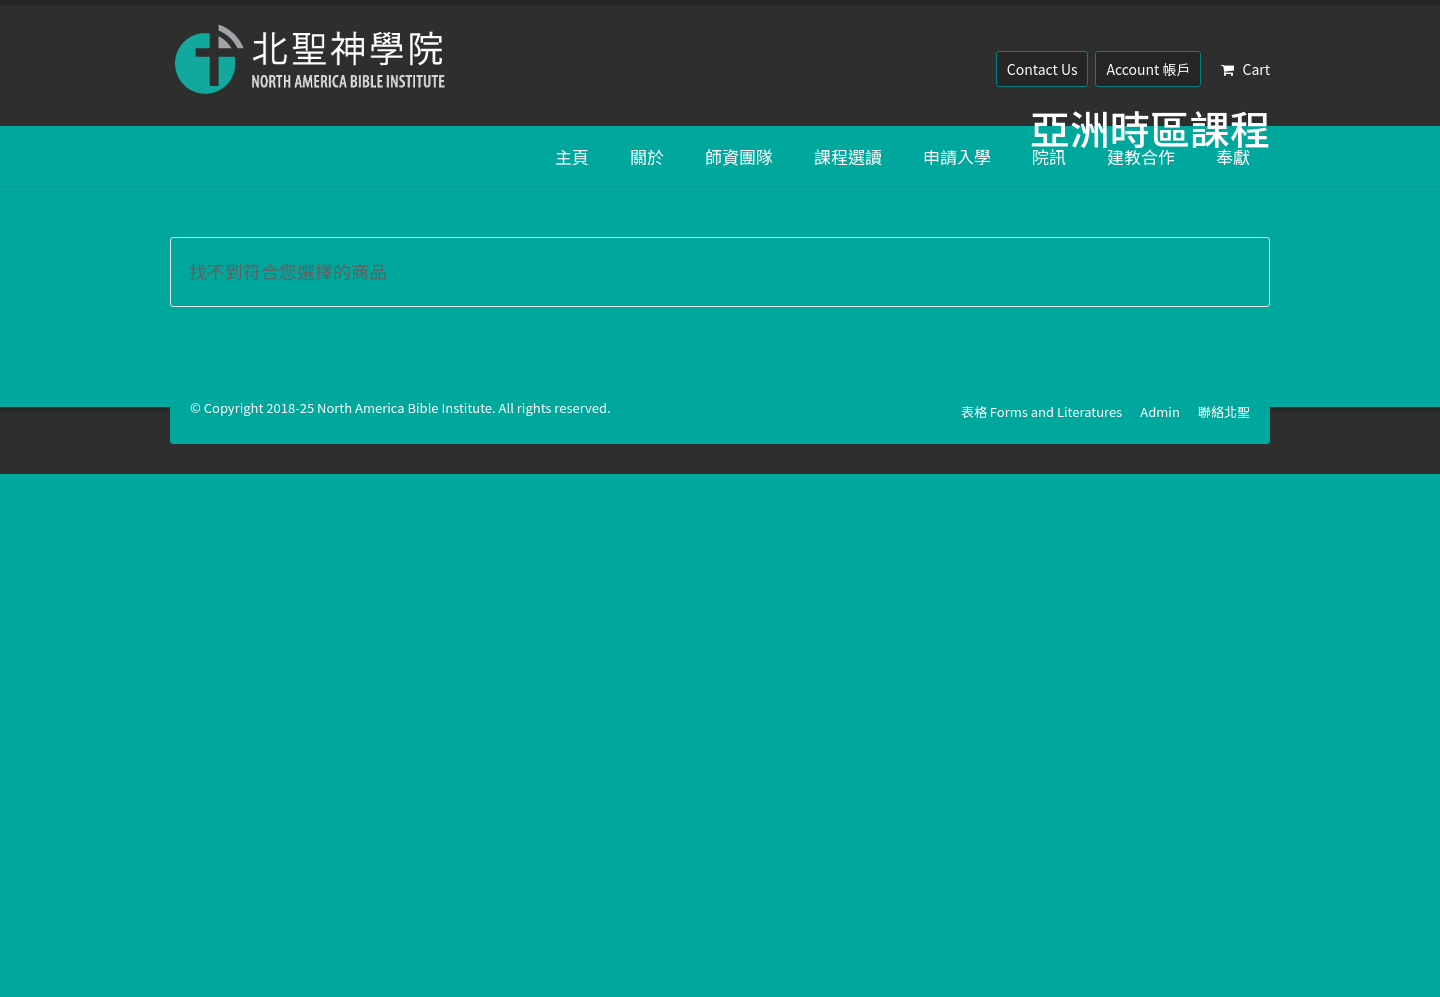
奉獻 (1233, 156)
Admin (1160, 411)
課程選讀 (848, 156)
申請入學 (957, 156)
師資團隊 (739, 156)
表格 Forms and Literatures (1041, 411)
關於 (647, 156)
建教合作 (1141, 156)
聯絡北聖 (1224, 411)
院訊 (1049, 156)
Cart (1245, 69)
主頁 (572, 156)
